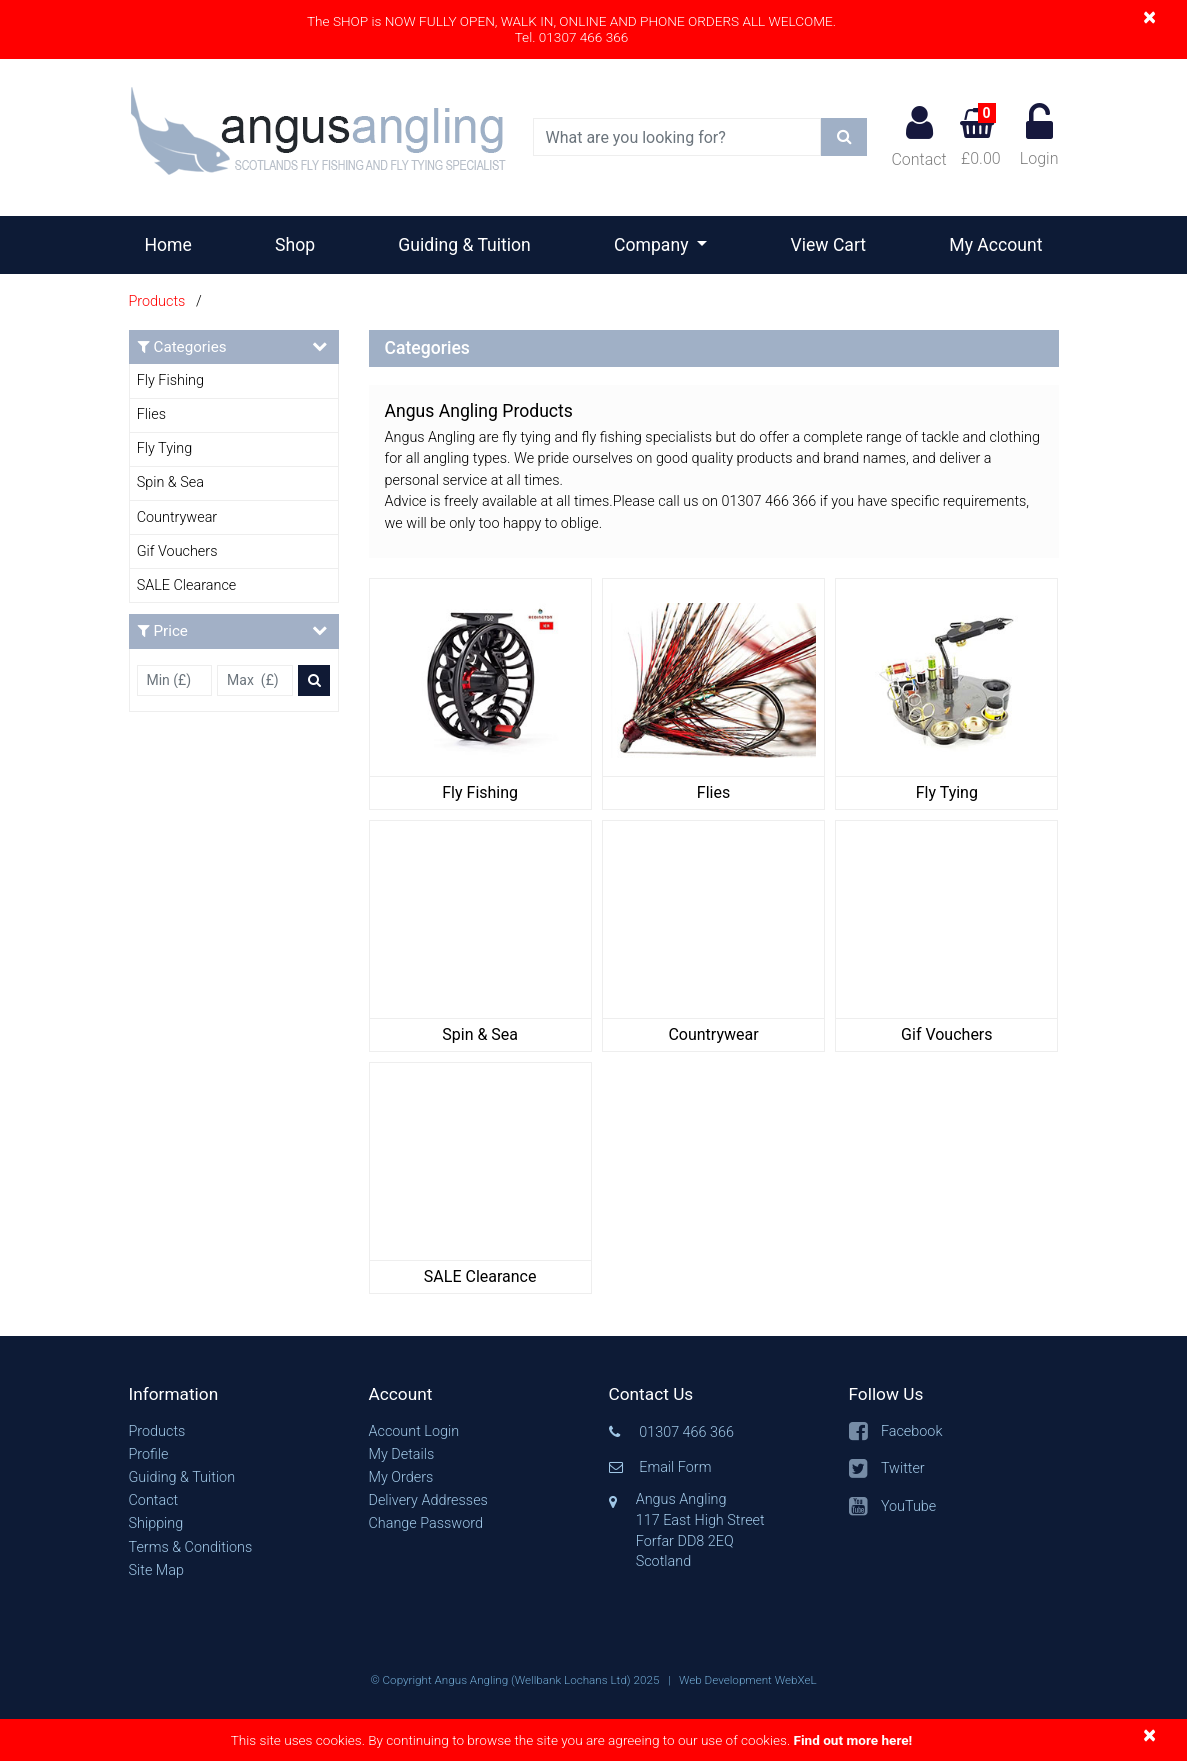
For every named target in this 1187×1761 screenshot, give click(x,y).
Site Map (156, 1570)
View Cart (829, 245)
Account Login (414, 1431)
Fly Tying (164, 448)
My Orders (401, 1477)
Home (176, 243)
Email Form (675, 1467)
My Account (995, 245)
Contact (918, 136)
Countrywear (177, 517)
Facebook (912, 1431)
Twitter (903, 1468)
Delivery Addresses (428, 1500)
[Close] (1149, 16)
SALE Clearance (187, 585)
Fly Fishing (170, 380)
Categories (232, 346)
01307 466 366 (686, 1432)
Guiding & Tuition (464, 245)
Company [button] (653, 245)
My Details (402, 1454)
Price (232, 630)
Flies (151, 414)
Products (157, 301)
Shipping (156, 1523)
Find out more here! (852, 1740)
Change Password (426, 1523)
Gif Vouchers (177, 551)
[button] (234, 1394)
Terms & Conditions (191, 1547)
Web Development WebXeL (748, 1680)
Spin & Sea (170, 482)
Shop (295, 245)
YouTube (908, 1506)
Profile (149, 1454)
